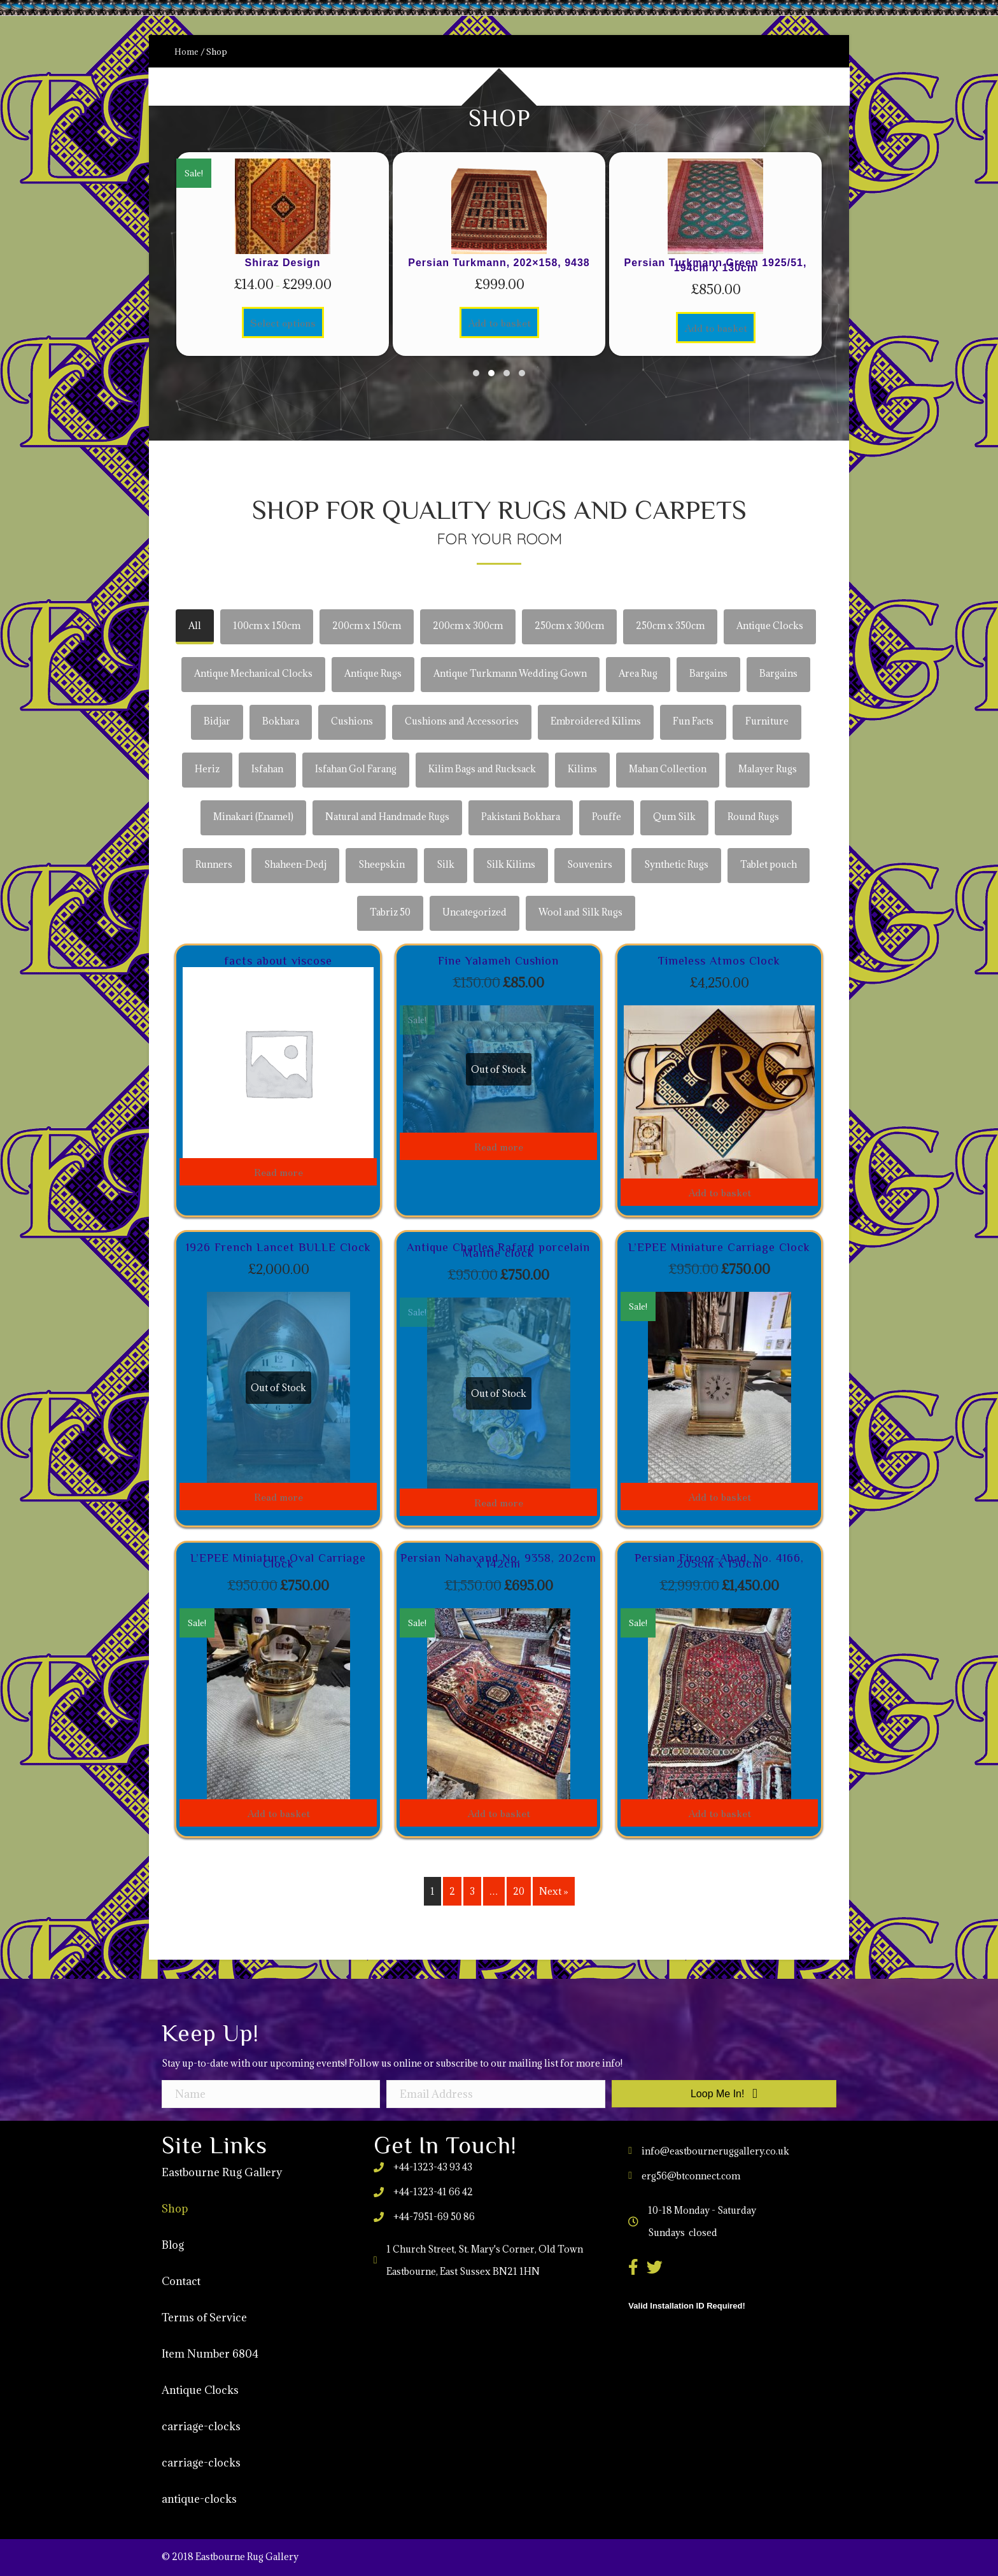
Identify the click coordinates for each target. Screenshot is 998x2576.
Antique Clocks (769, 625)
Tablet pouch (768, 864)
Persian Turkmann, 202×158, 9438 (499, 262)
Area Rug (638, 673)
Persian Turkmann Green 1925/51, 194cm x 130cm (715, 265)
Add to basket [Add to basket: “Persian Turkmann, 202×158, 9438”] (499, 322)
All (194, 625)
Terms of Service (204, 2318)
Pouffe (606, 816)
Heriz (207, 769)
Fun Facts (693, 721)
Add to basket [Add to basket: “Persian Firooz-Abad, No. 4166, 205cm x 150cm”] (719, 1812)
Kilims (582, 769)
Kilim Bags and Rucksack (482, 769)
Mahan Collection (667, 769)
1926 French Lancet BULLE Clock (278, 1247)
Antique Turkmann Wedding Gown (510, 673)
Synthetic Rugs (676, 864)
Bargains (708, 673)
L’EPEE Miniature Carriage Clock (719, 1247)
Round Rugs (753, 816)
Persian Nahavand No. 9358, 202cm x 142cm (498, 1561)
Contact (181, 2281)
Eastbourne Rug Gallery (222, 2172)
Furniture (767, 721)
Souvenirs (589, 864)
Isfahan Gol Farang (356, 769)
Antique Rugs (373, 673)
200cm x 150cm (366, 625)
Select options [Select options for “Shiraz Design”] (283, 322)
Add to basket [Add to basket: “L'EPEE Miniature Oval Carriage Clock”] (278, 1812)
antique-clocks (199, 2499)
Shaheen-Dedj (295, 864)
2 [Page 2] (452, 1891)
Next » (553, 1891)
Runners (213, 864)
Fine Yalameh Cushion (498, 960)
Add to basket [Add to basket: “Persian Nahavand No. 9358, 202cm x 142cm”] (498, 1812)
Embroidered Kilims (596, 721)
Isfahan (267, 769)
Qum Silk (674, 816)
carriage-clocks (201, 2426)
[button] (476, 373)
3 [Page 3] (472, 1891)
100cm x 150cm (266, 625)
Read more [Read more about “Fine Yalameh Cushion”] (498, 1146)
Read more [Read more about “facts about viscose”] (278, 1171)
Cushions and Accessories (462, 721)
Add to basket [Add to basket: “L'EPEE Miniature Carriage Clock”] (719, 1496)
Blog (173, 2245)
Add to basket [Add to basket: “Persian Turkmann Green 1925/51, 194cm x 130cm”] (715, 327)
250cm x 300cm (569, 625)
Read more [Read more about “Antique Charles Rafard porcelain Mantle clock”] (498, 1502)
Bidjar (217, 721)
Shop (175, 2209)
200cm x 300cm (468, 625)
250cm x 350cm (670, 625)
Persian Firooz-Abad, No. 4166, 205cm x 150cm (719, 1561)
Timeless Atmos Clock (719, 960)
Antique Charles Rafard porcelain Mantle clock (498, 1250)
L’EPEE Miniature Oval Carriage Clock (278, 1561)
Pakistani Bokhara (520, 816)
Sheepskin (381, 864)
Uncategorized (474, 912)
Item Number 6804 (210, 2354)
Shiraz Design (283, 262)
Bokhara (280, 721)
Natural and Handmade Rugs (387, 816)
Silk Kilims (510, 864)
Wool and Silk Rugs (580, 912)
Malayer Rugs (767, 769)
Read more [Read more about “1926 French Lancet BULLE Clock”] (278, 1496)
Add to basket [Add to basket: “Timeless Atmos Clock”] (719, 1192)
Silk (445, 864)
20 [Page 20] (518, 1891)
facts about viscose (278, 960)
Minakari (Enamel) (253, 816)
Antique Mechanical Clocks (253, 673)
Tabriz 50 (390, 912)
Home (186, 51)
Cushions (352, 721)
